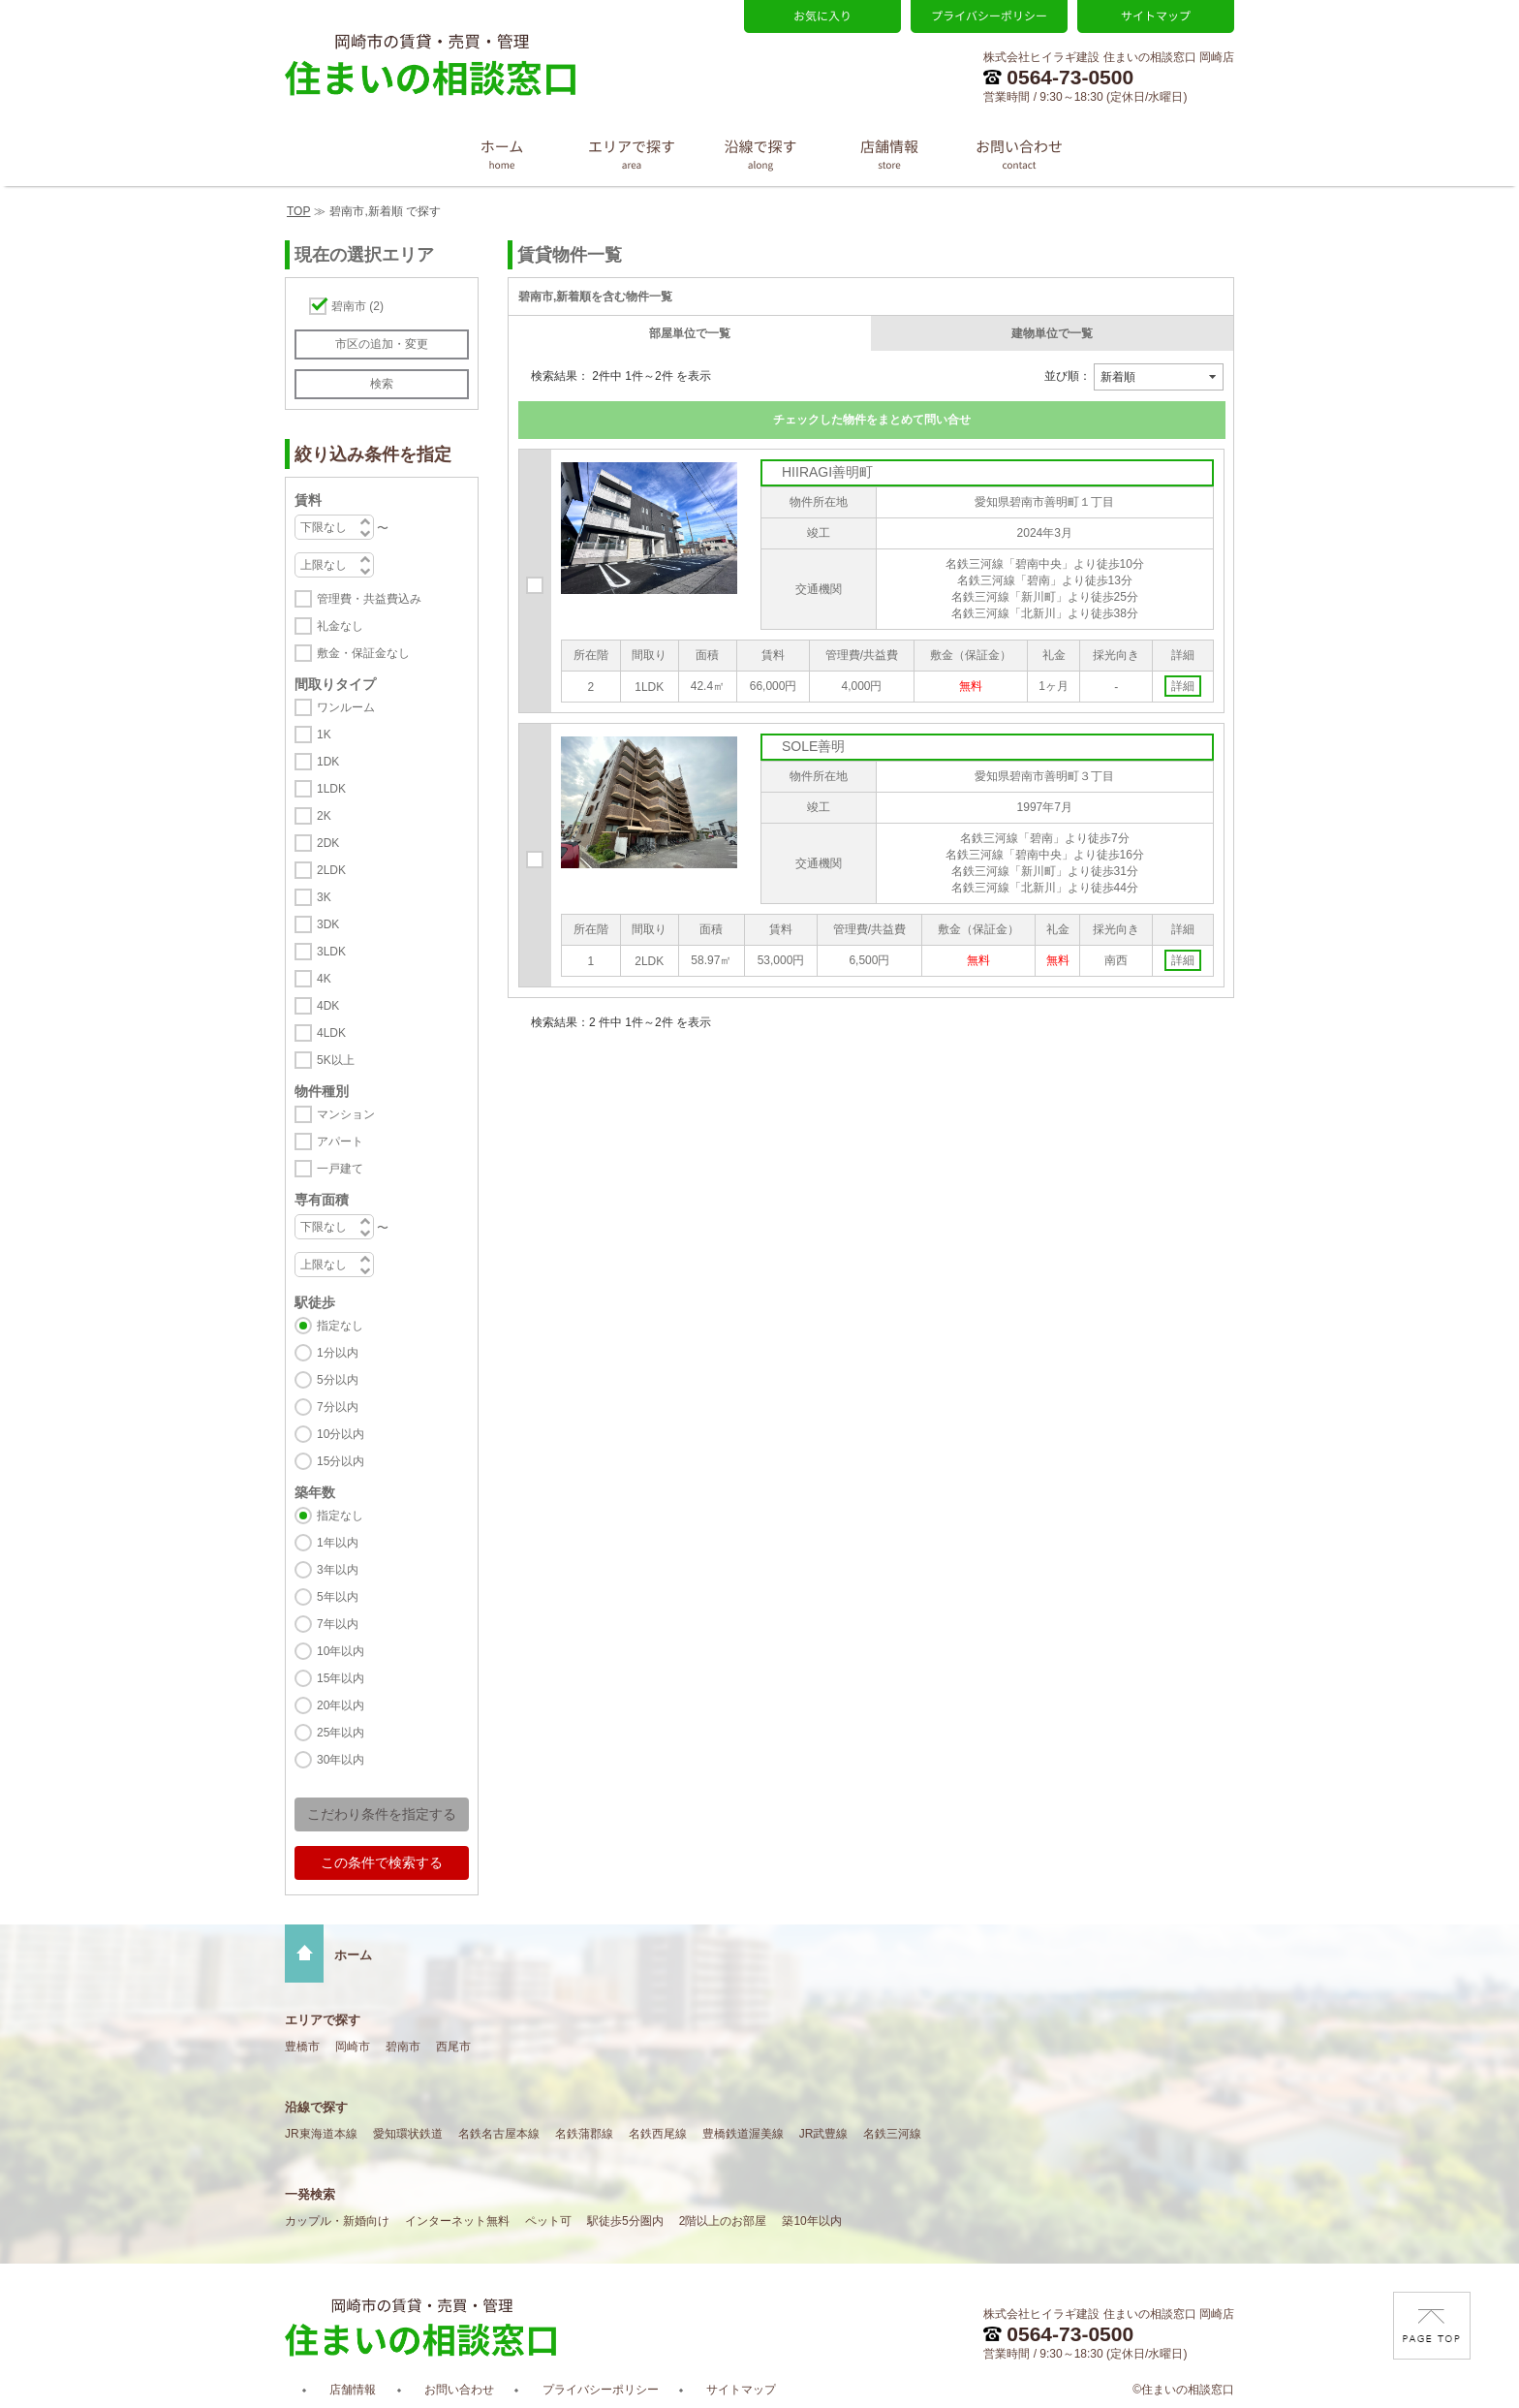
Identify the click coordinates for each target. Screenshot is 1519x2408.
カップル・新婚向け (337, 2221)
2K (324, 816)
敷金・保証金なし (363, 653)
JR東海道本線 (321, 2134)
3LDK (331, 951)
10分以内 (340, 1434)
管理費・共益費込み (369, 599)
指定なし (340, 1325)
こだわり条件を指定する (381, 1814)
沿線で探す (316, 2107)
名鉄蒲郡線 (584, 2134)
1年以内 (337, 1542)
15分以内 (340, 1461)
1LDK (331, 789)
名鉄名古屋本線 (499, 2134)
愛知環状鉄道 (408, 2134)
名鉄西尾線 (658, 2134)
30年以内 (340, 1760)
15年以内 (340, 1678)
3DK (328, 924)
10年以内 (340, 1651)
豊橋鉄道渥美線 (743, 2134)
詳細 (1182, 686)
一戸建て (340, 1168)
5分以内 (337, 1380)
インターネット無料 (457, 2221)
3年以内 (337, 1570)
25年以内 (340, 1732)
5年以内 (337, 1597)
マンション (346, 1114)
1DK (328, 761)
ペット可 (548, 2221)
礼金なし (340, 626)
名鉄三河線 (892, 2134)
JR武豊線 (824, 2134)
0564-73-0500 (1058, 77)
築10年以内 (811, 2221)
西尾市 (453, 2046)
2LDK (331, 870)
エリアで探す (322, 2020)
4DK (328, 1006)
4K (324, 978)
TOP (298, 211)
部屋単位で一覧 (689, 333)
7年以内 (337, 1624)
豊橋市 (302, 2046)
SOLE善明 (813, 746)
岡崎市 (352, 2046)
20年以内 (340, 1705)
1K (324, 734)
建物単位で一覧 (1052, 333)
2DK (328, 843)
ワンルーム (346, 707)
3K (324, 897)
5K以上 (336, 1060)
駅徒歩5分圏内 (625, 2221)
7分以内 (337, 1407)
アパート (340, 1141)
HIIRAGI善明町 (827, 472)
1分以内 (337, 1353)
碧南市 (357, 306)
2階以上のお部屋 (723, 2221)
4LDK (331, 1033)
